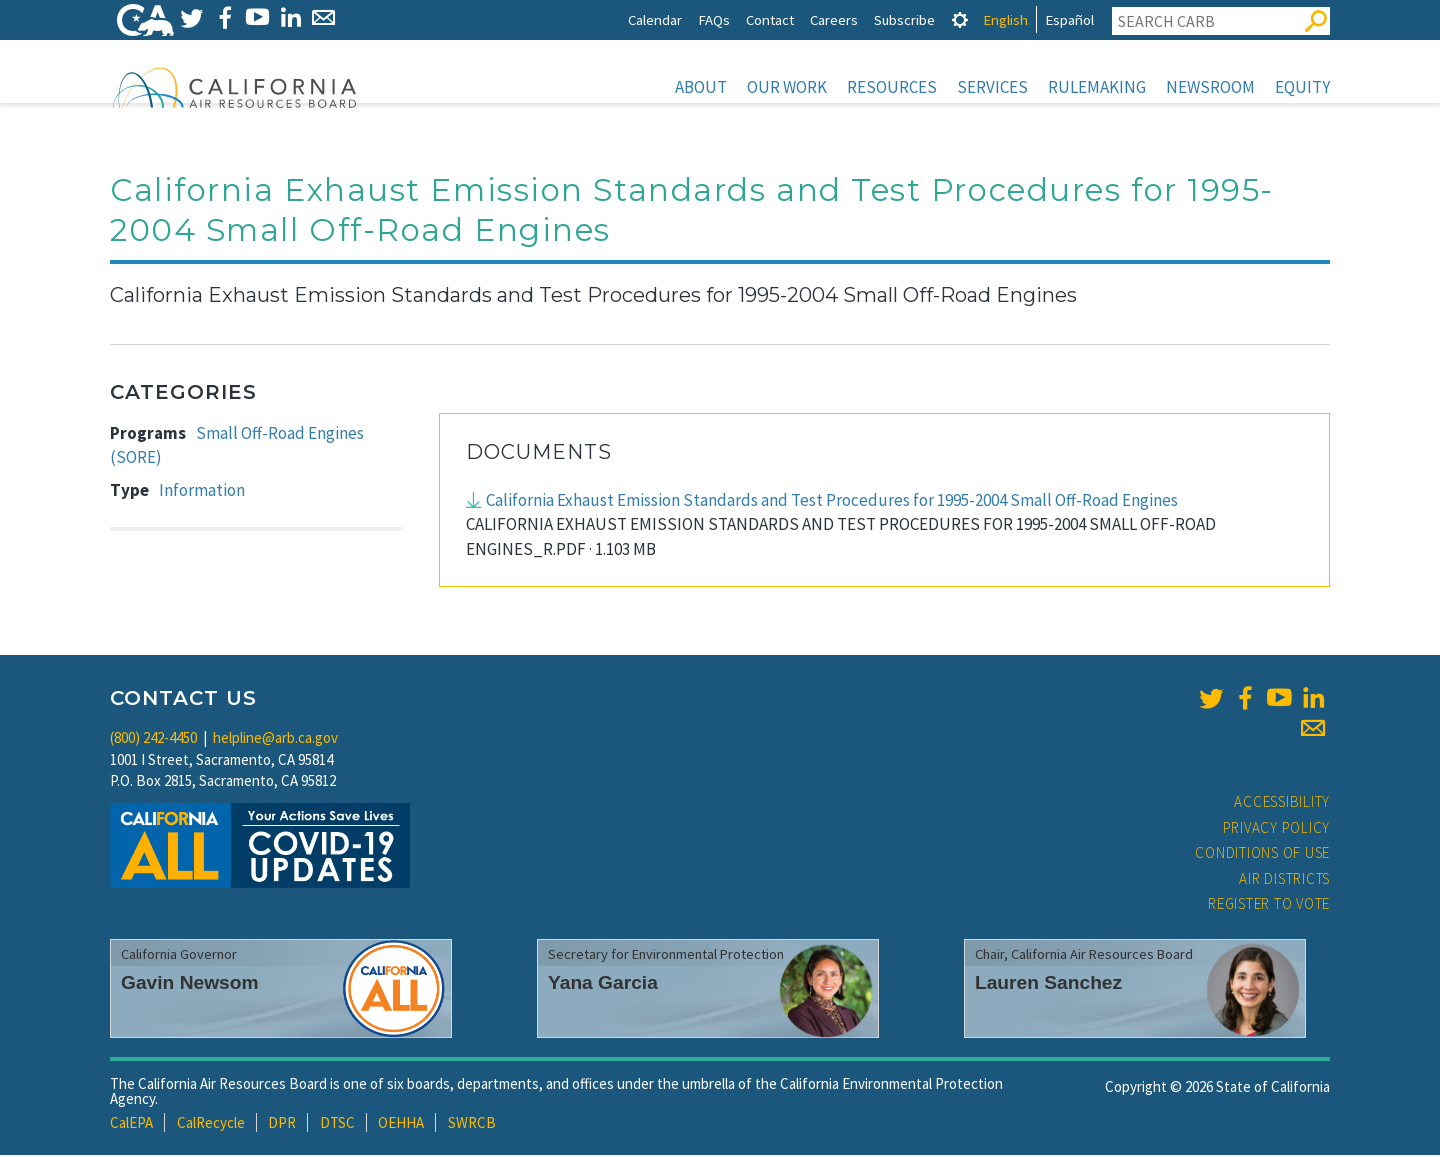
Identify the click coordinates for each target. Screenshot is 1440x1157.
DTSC (337, 1124)
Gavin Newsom (190, 984)
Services (992, 87)
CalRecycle (211, 1124)
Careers (834, 19)
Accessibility (1282, 803)
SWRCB (472, 1124)
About (701, 87)
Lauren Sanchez (1048, 984)
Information (202, 492)
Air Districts (1284, 880)
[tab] (960, 19)
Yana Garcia (603, 984)
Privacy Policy (1277, 829)
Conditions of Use (1262, 854)
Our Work (787, 87)
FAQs (714, 19)
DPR (282, 1124)
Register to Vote (1269, 905)
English (1005, 19)
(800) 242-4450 (153, 739)
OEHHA (401, 1124)
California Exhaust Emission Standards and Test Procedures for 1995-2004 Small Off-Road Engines (832, 502)
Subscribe (904, 19)
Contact (770, 19)
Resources (892, 87)
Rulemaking (1097, 87)
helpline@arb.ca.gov (275, 739)
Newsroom (1210, 87)
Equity (1302, 87)
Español (1069, 19)
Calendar (655, 19)
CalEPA (131, 1124)
